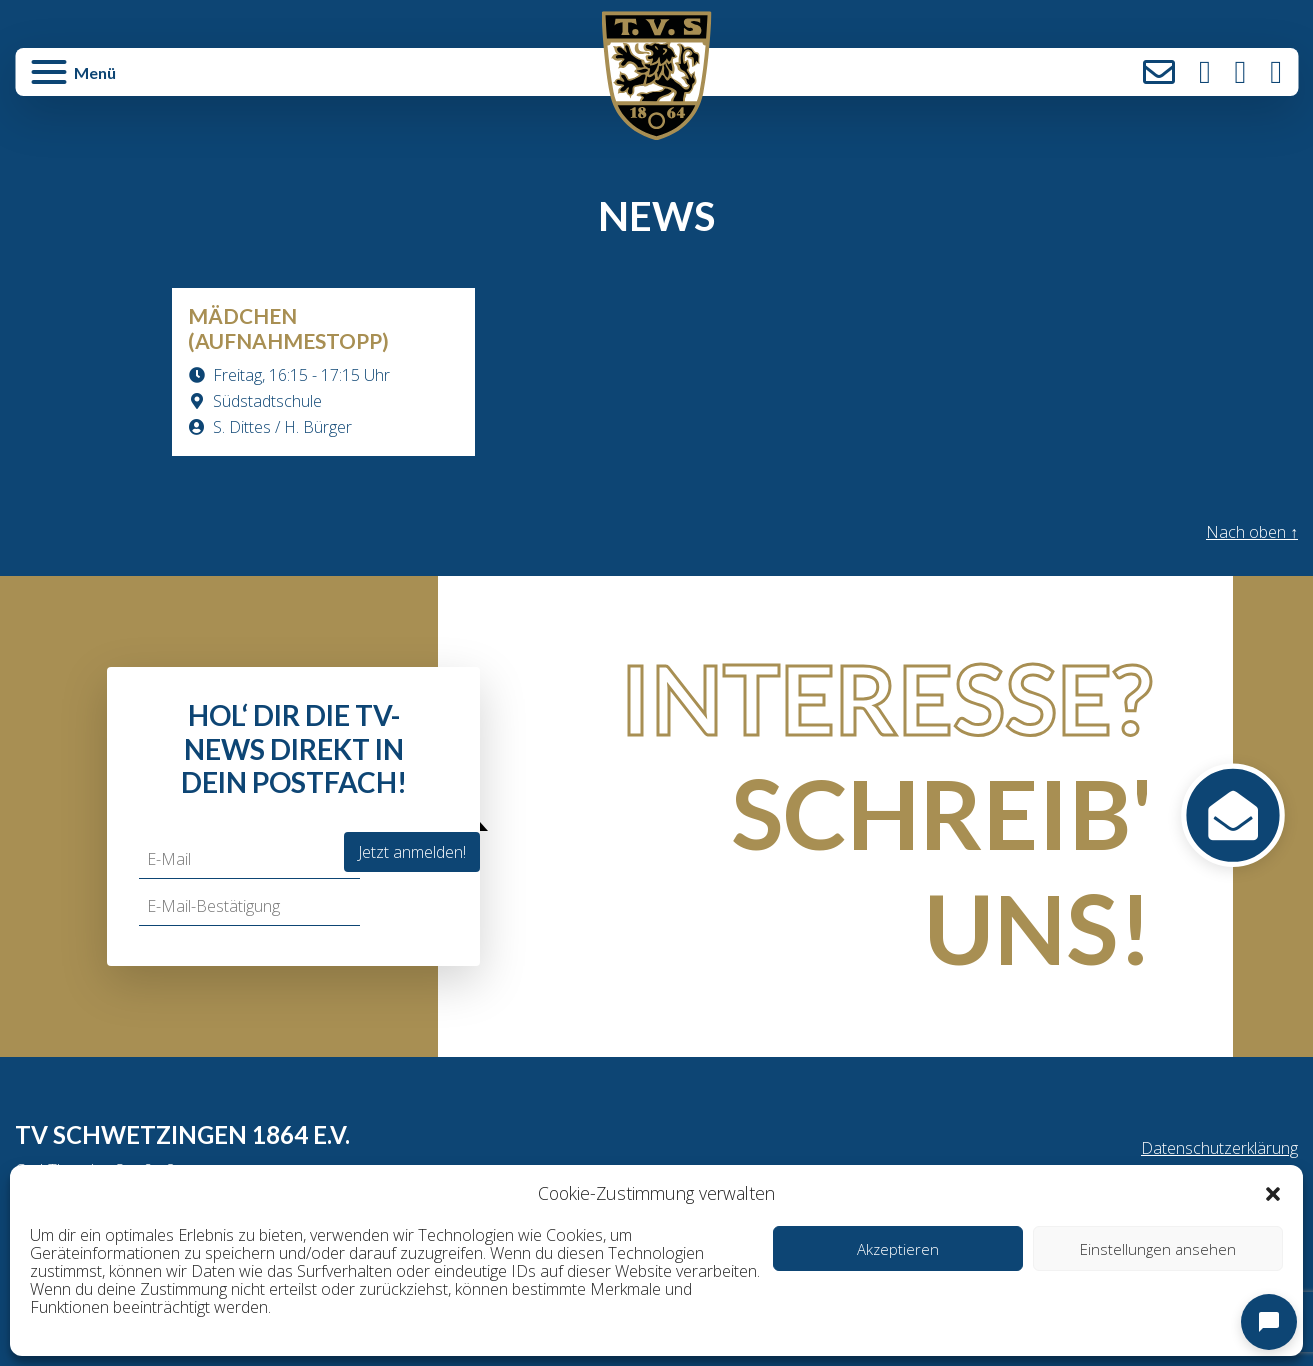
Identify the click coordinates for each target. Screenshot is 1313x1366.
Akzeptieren (898, 1249)
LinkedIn (1276, 72)
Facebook (1241, 72)
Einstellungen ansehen (1158, 1249)
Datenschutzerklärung (1219, 1148)
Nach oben (1252, 532)
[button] (1273, 1193)
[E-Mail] (249, 859)
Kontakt (1159, 72)
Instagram (1205, 72)
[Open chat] (1269, 1322)
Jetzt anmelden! (412, 852)
